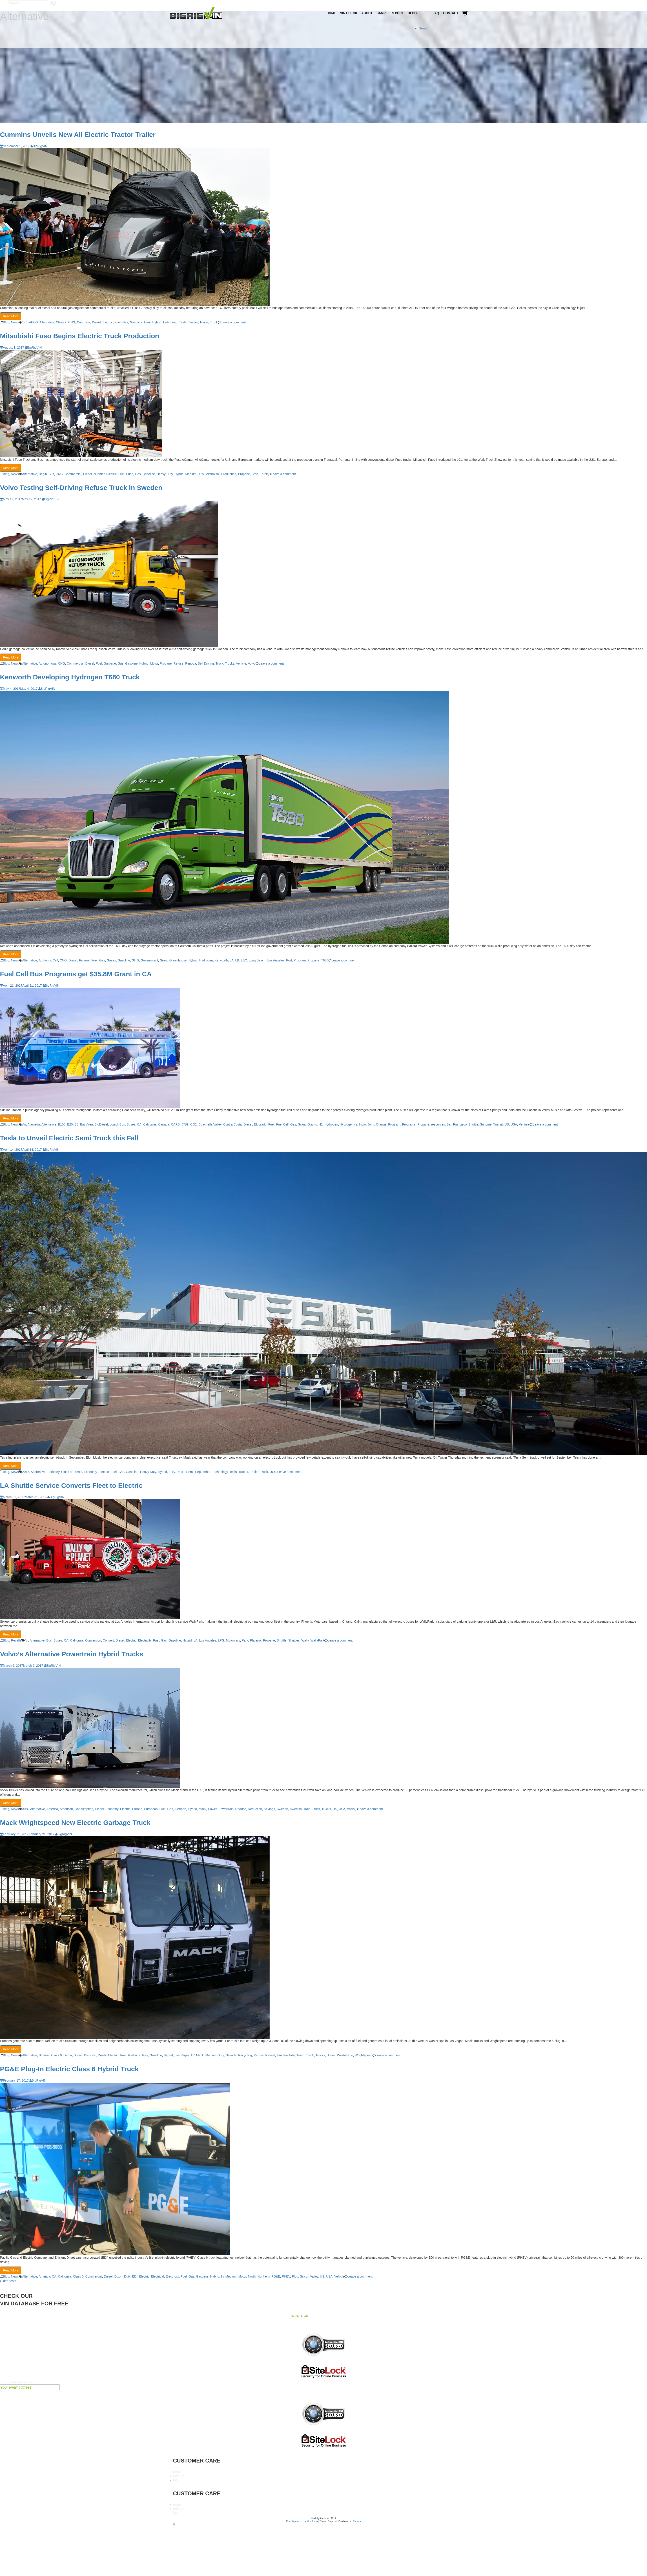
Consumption (84, 1809)
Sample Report (390, 13)
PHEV (286, 2276)
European (151, 1809)
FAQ (436, 13)
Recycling (245, 2055)
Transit (498, 1124)
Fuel (118, 322)
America (52, 1809)
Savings (269, 1809)
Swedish (296, 1809)
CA (139, 1124)
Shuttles (294, 1640)
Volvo (252, 663)
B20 (70, 1124)
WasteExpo (345, 2055)
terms (177, 2472)
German (180, 1809)
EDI (134, 2276)
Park (245, 1640)
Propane (244, 474)
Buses (131, 1124)
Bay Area (86, 1124)
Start (255, 474)
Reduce (240, 1809)
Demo (67, 2055)
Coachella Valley (209, 1124)
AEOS (33, 322)
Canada (163, 1124)
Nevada (231, 2055)
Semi (189, 1472)
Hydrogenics (348, 1124)
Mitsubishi (212, 474)
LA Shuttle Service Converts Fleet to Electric (71, 1485)
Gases (111, 960)
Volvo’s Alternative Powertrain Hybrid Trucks (71, 1654)
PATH (180, 1472)
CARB (175, 1124)
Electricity (144, 1640)
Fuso (129, 474)
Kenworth (221, 960)
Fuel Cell (282, 1124)
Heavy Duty (165, 474)
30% (25, 1809)
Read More (10, 316)
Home (331, 13)
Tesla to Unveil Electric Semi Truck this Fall (69, 1138)
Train (307, 1809)
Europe (137, 1809)
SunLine (486, 1124)
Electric (107, 322)
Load (174, 322)
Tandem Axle (286, 2055)
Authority (45, 960)
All (26, 1640)
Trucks (229, 663)
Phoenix (255, 1640)
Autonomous (47, 663)
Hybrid (156, 322)
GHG (135, 960)
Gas (125, 322)
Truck (213, 322)
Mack (202, 1809)
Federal (84, 960)
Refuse (178, 663)
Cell (55, 960)
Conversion (93, 1640)
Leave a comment (233, 322)
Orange (381, 1124)
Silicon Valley (309, 2276)
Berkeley (53, 1472)
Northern (263, 2276)
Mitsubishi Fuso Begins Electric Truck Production (79, 336)
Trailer (203, 322)
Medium (231, 2276)
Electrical (157, 2276)
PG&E (275, 2276)
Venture (524, 1124)
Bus (51, 474)
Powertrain (226, 1809)
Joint (371, 1124)
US (507, 1124)
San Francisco (457, 1124)
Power (212, 1809)
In (222, 2276)
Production (228, 474)
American (66, 1809)
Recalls (16, 1640)
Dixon (118, 2276)
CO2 (193, 1124)
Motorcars (233, 1640)
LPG (221, 1640)
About (366, 13)
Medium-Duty (194, 474)
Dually (102, 2055)
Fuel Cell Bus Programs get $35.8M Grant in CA (76, 974)
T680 (324, 960)
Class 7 (61, 322)
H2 (321, 1124)
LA (231, 960)
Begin (43, 474)
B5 (76, 1124)
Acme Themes (353, 2521)
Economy (90, 1472)
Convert (108, 1640)
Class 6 (56, 2055)
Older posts (8, 2281)
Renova (190, 663)
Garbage (110, 663)
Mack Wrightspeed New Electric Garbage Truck (75, 1822)
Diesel (96, 322)
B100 (61, 1124)
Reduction (255, 1809)
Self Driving (206, 663)
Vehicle (241, 663)
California (149, 1124)
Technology (220, 1472)
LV (192, 2055)
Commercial (72, 474)
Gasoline (136, 322)
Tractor (193, 322)
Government (149, 960)
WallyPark (317, 1640)
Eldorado (260, 1124)
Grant (164, 960)
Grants (312, 1124)
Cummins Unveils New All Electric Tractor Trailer (77, 134)
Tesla (182, 322)
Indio (362, 1124)
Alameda (33, 1124)
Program (300, 960)
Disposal (90, 2055)
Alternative (46, 322)
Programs (409, 1124)
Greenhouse (178, 960)
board (114, 1124)
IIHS (172, 1472)
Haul (147, 322)
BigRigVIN (39, 146)
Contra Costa (232, 1124)
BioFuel (44, 2055)
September (202, 1472)
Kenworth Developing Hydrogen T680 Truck (70, 677)
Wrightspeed (363, 2055)
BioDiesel (101, 1124)
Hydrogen (206, 960)
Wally (305, 1640)
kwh (166, 322)
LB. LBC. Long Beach (250, 960)
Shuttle (473, 1124)
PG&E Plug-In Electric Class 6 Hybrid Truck (69, 2069)
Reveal (270, 2055)
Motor (154, 663)
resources (438, 1124)
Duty (127, 2276)
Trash (300, 2055)
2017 (25, 1472)
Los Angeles (275, 960)
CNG (71, 322)
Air (24, 1124)
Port (289, 960)
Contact (450, 13)
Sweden (282, 1809)
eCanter (98, 474)
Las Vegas (182, 2055)
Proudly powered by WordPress (302, 2521)
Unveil (331, 2055)
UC (272, 1472)
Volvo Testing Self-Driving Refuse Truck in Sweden (81, 487)
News (423, 28)
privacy (178, 2476)
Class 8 (66, 1472)
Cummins (83, 322)
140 (24, 322)
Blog (412, 13)
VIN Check (348, 13)
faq (175, 2480)
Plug (295, 2276)
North (252, 2276)
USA (514, 1124)
